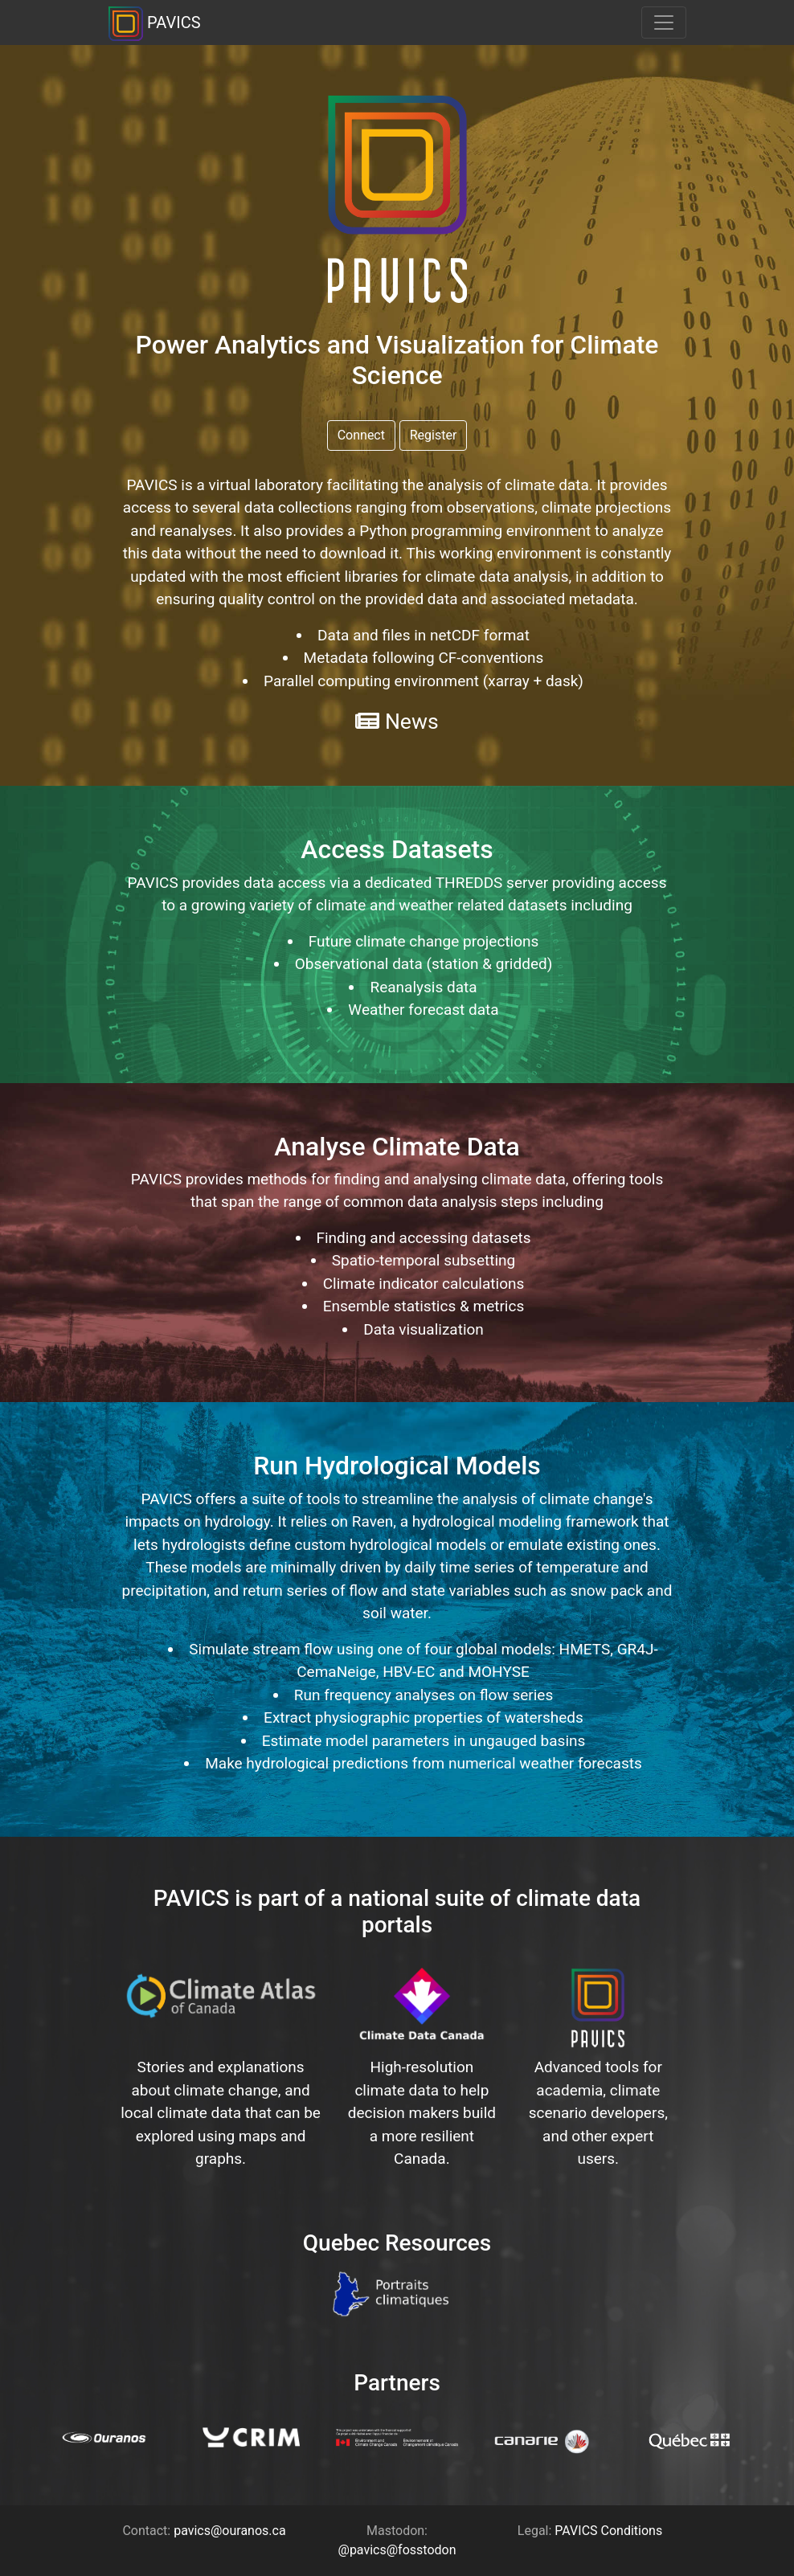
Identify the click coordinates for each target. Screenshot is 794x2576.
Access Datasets (397, 849)
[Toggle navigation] (663, 22)
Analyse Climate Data (397, 1146)
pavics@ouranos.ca (229, 2530)
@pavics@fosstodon (397, 2550)
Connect (361, 435)
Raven (373, 1521)
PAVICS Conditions (608, 2530)
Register (433, 435)
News (396, 721)
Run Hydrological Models (397, 1465)
